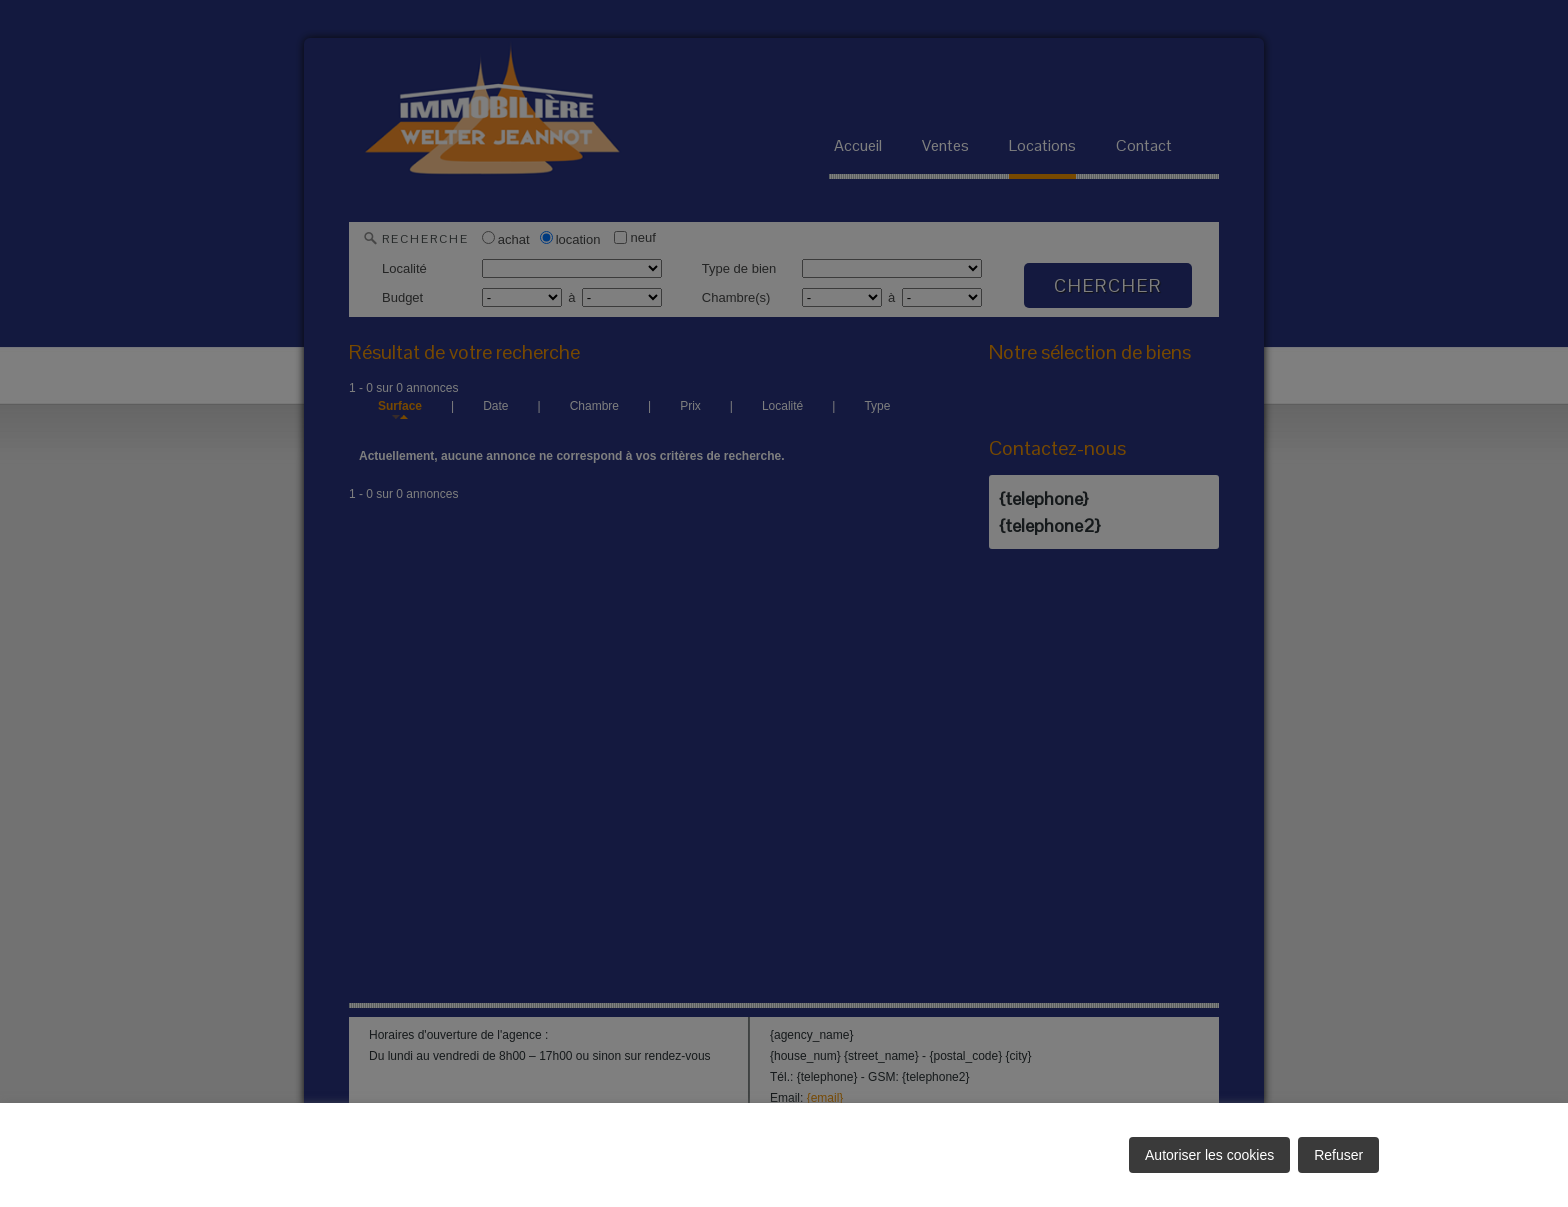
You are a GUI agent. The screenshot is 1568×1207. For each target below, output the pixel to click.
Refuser (1338, 1155)
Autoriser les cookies (1209, 1155)
